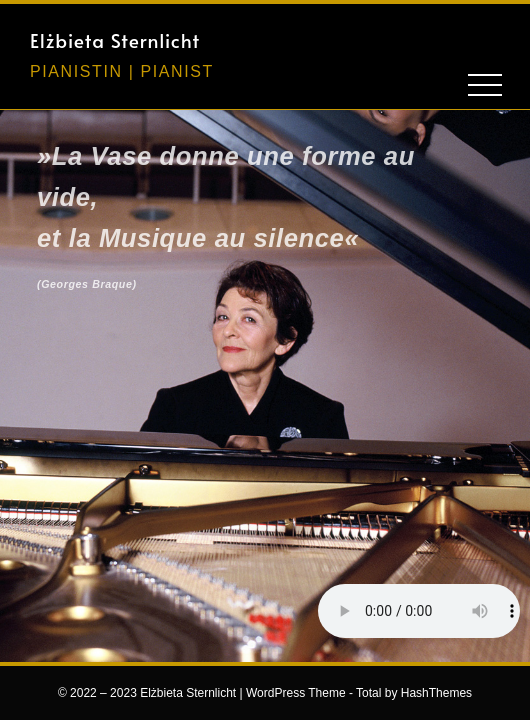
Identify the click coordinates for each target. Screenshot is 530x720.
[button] (448, 37)
